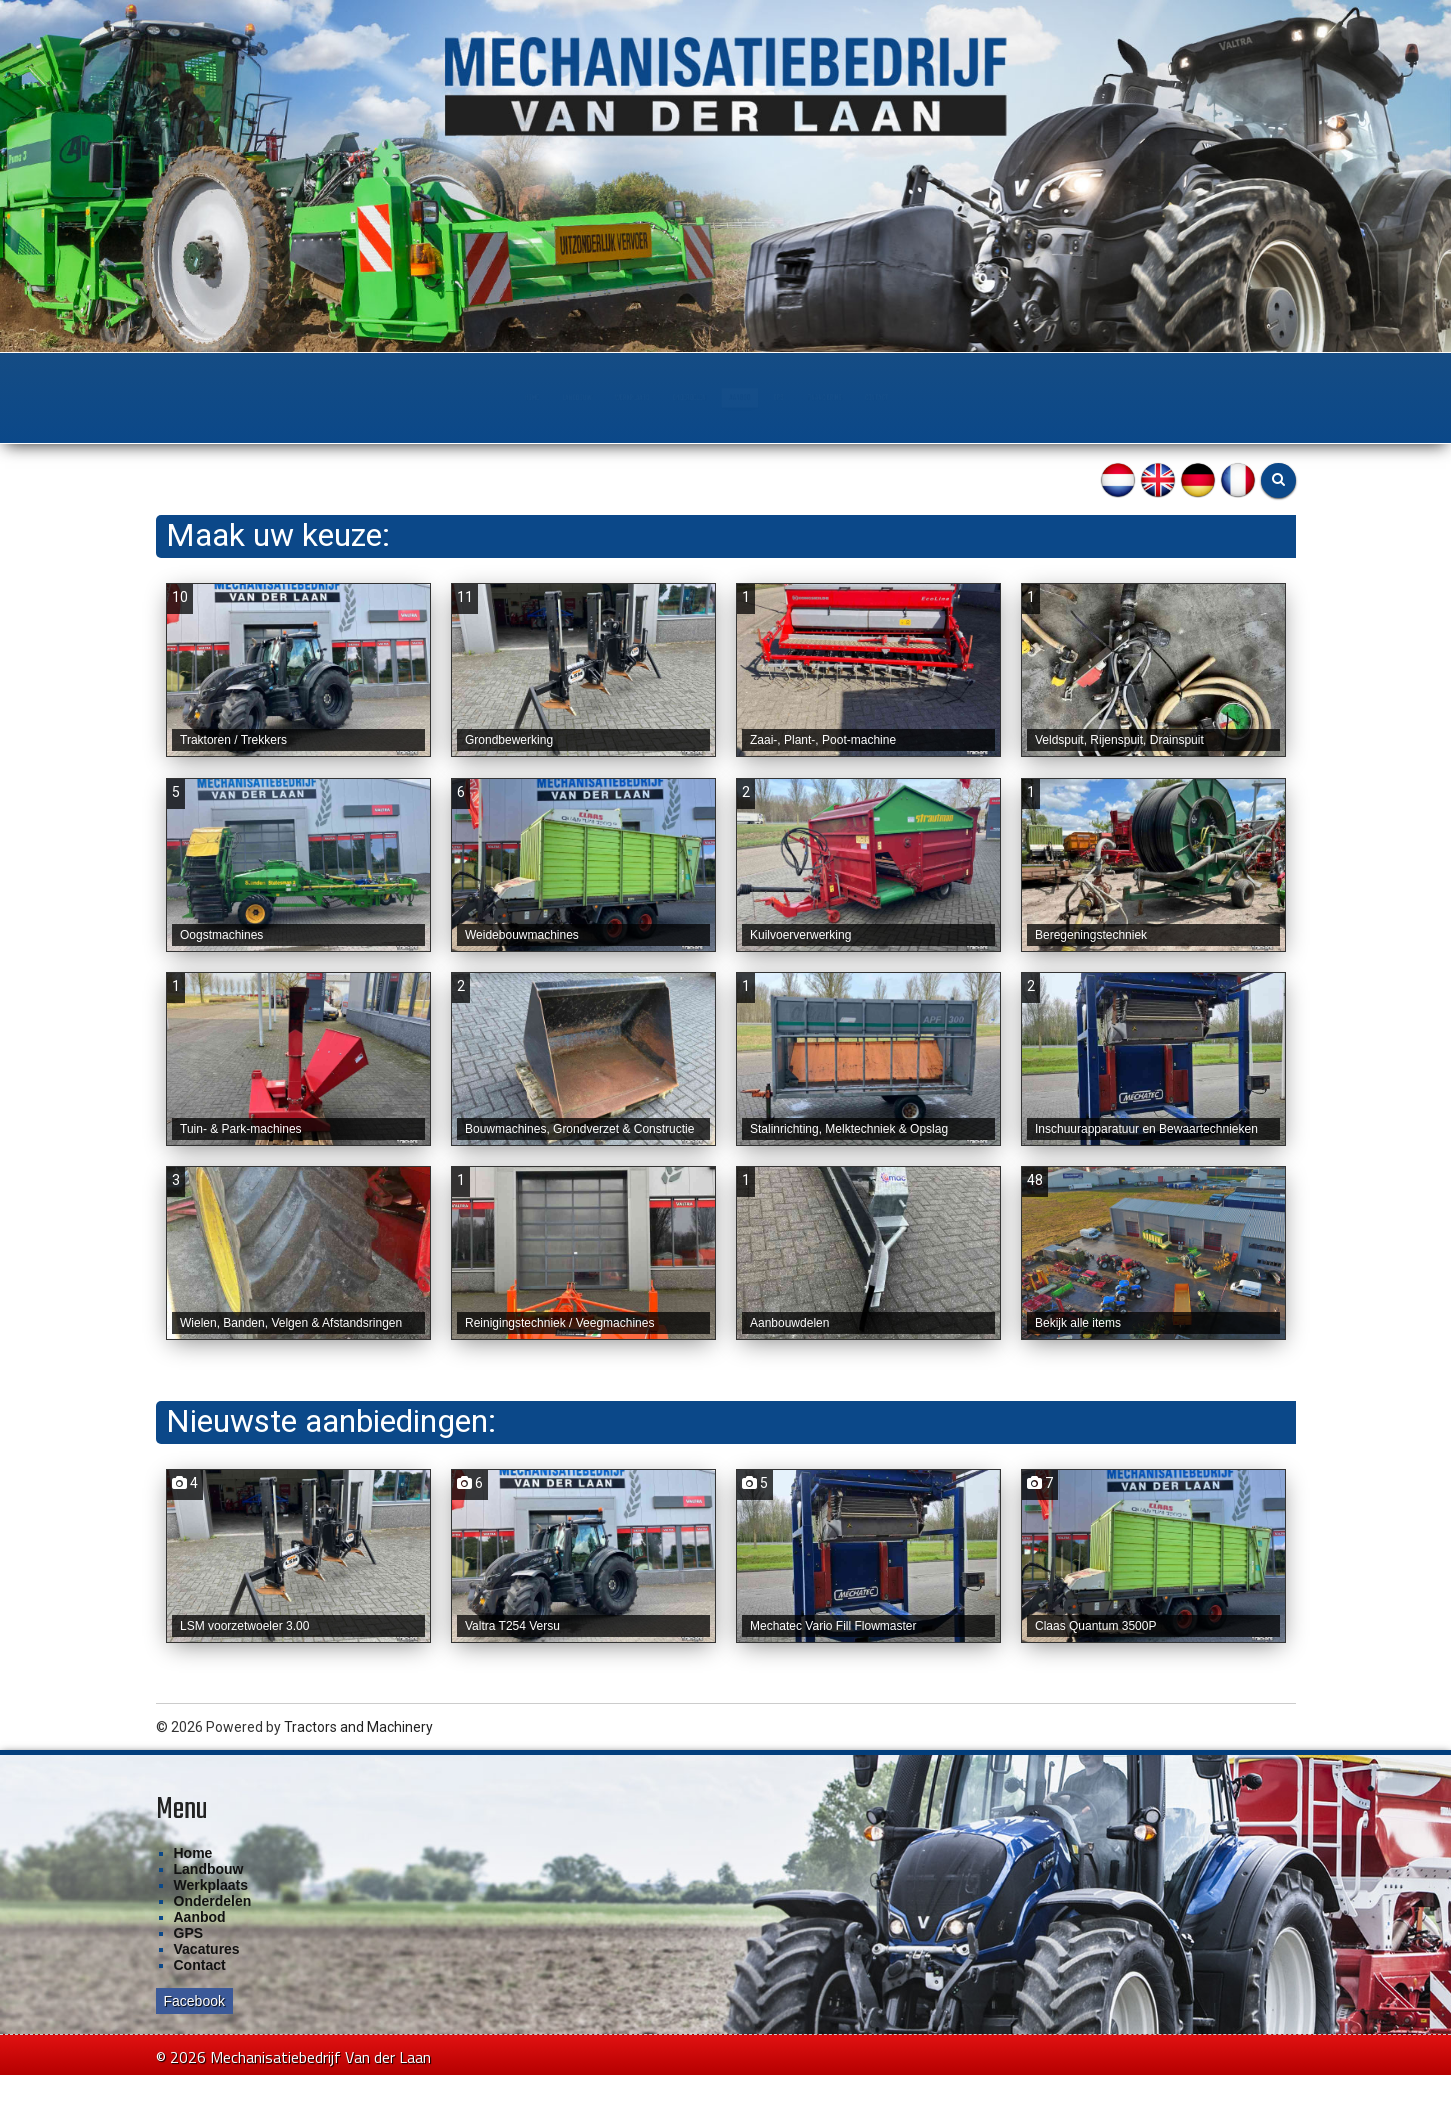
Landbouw (369, 397)
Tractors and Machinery (358, 1756)
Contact (1136, 397)
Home (253, 397)
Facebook (194, 2030)
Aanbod (786, 397)
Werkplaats (510, 397)
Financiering (1002, 397)
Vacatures (207, 1978)
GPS (885, 397)
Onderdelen (656, 397)
